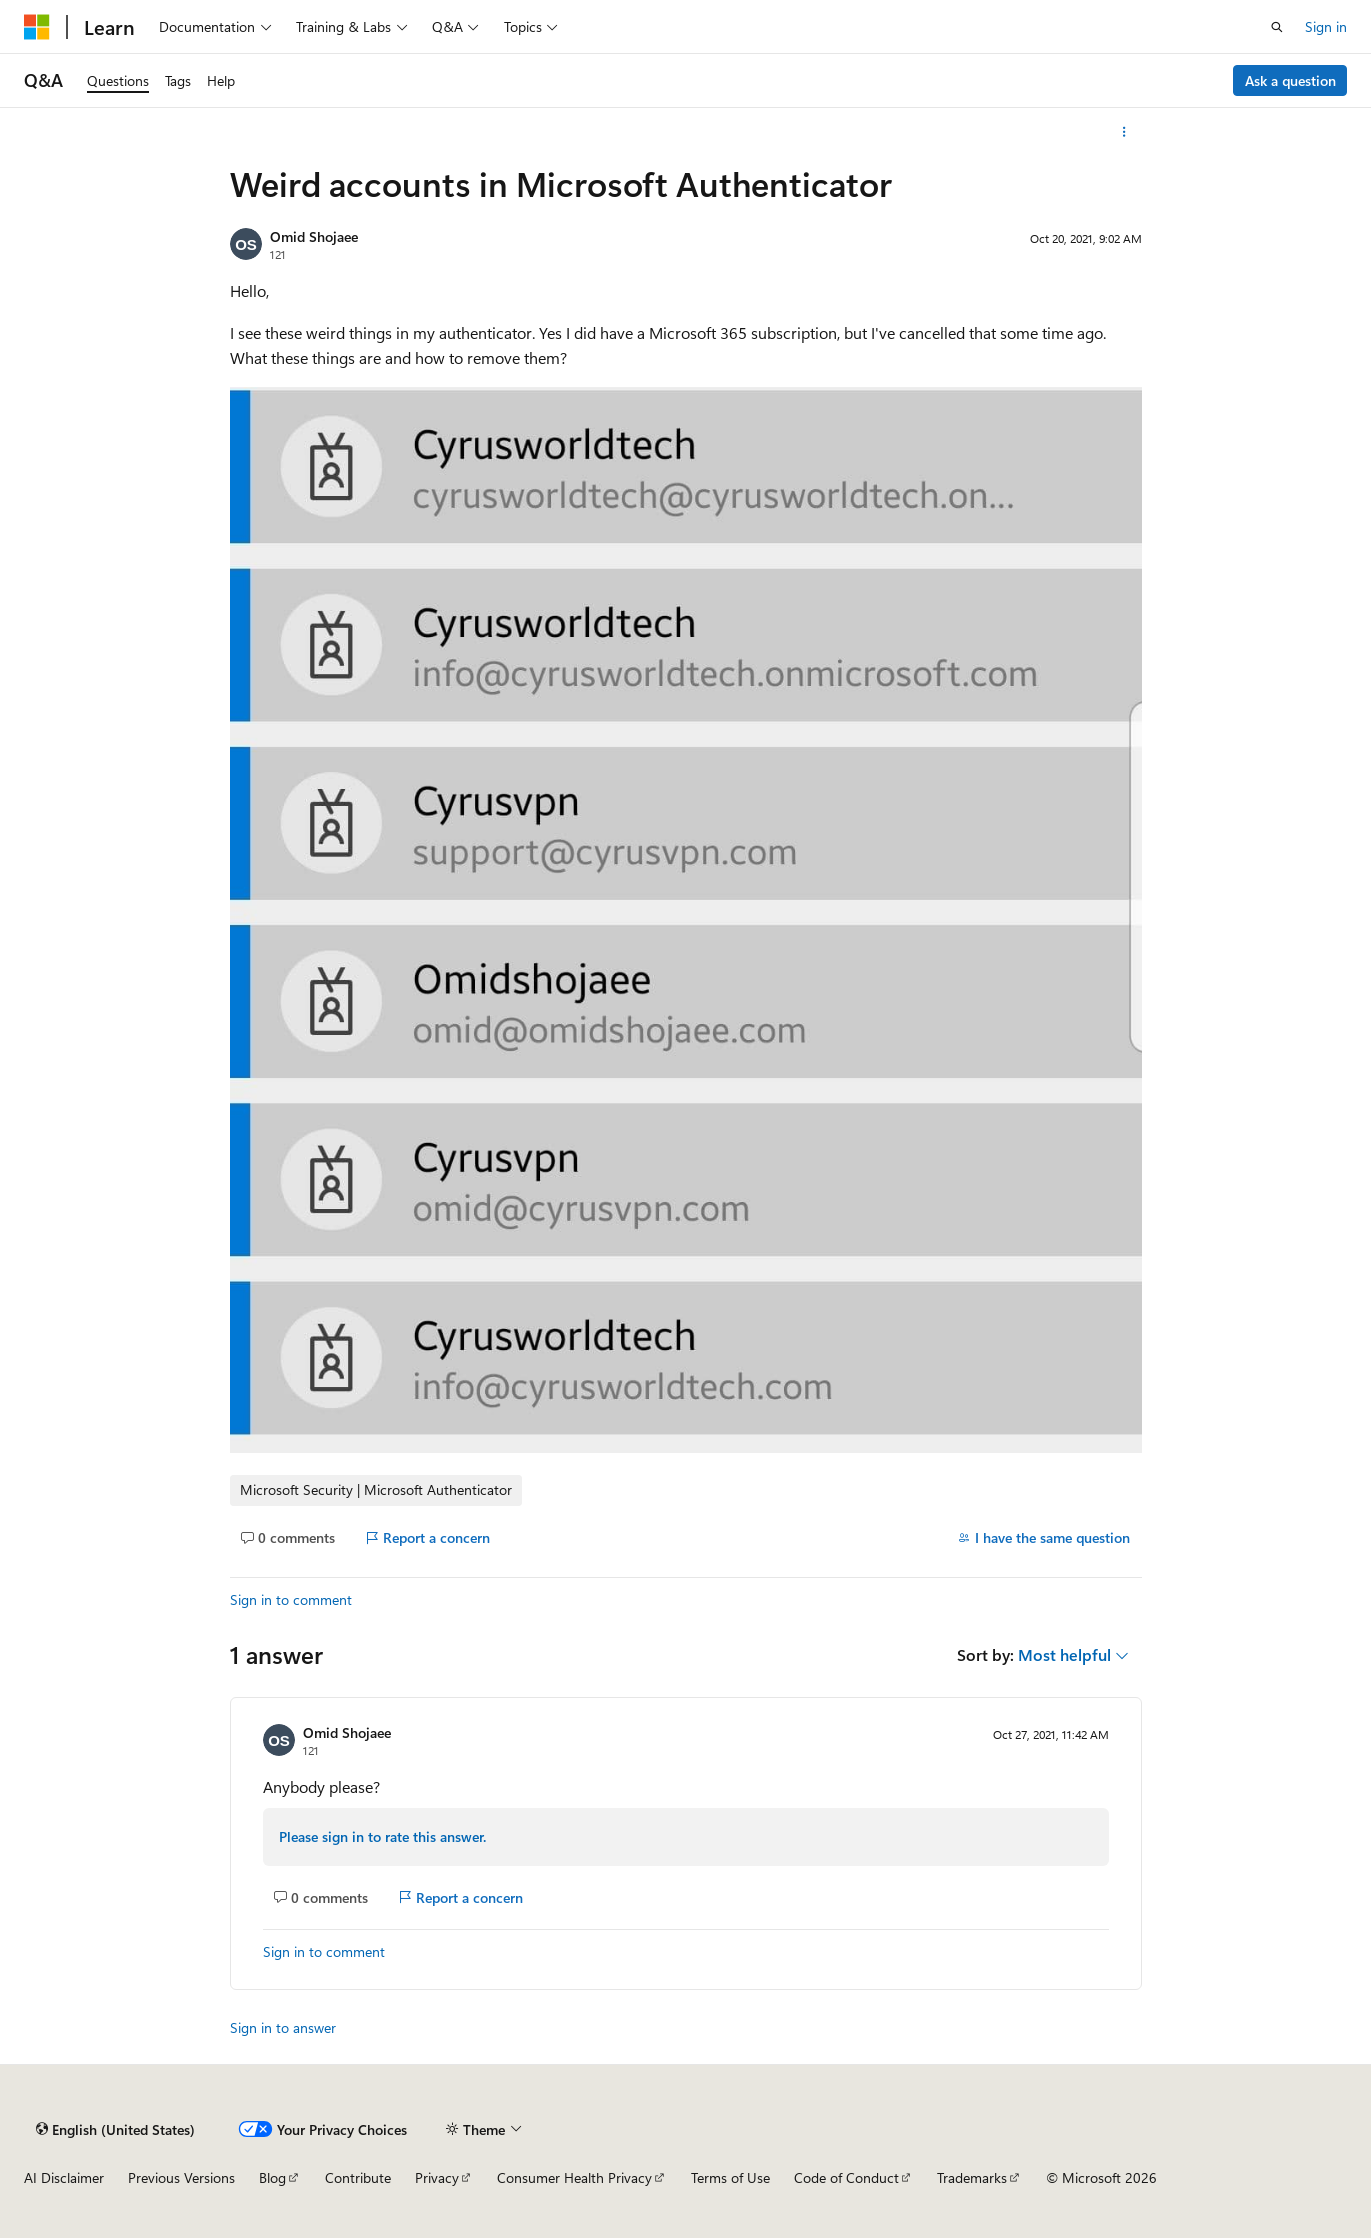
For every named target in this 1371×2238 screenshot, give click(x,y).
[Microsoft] (37, 27)
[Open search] (1277, 27)
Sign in (1326, 26)
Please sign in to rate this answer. (382, 1836)
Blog (272, 2177)
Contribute (358, 2177)
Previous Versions (181, 2177)
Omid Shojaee (314, 236)
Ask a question (1290, 80)
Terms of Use (730, 2177)
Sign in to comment (291, 1599)
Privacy (437, 2177)
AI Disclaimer (64, 2177)
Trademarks (972, 2177)
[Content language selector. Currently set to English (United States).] (115, 2129)
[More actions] (1123, 132)
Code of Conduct (846, 2177)
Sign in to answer (283, 2027)
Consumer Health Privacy (574, 2177)
